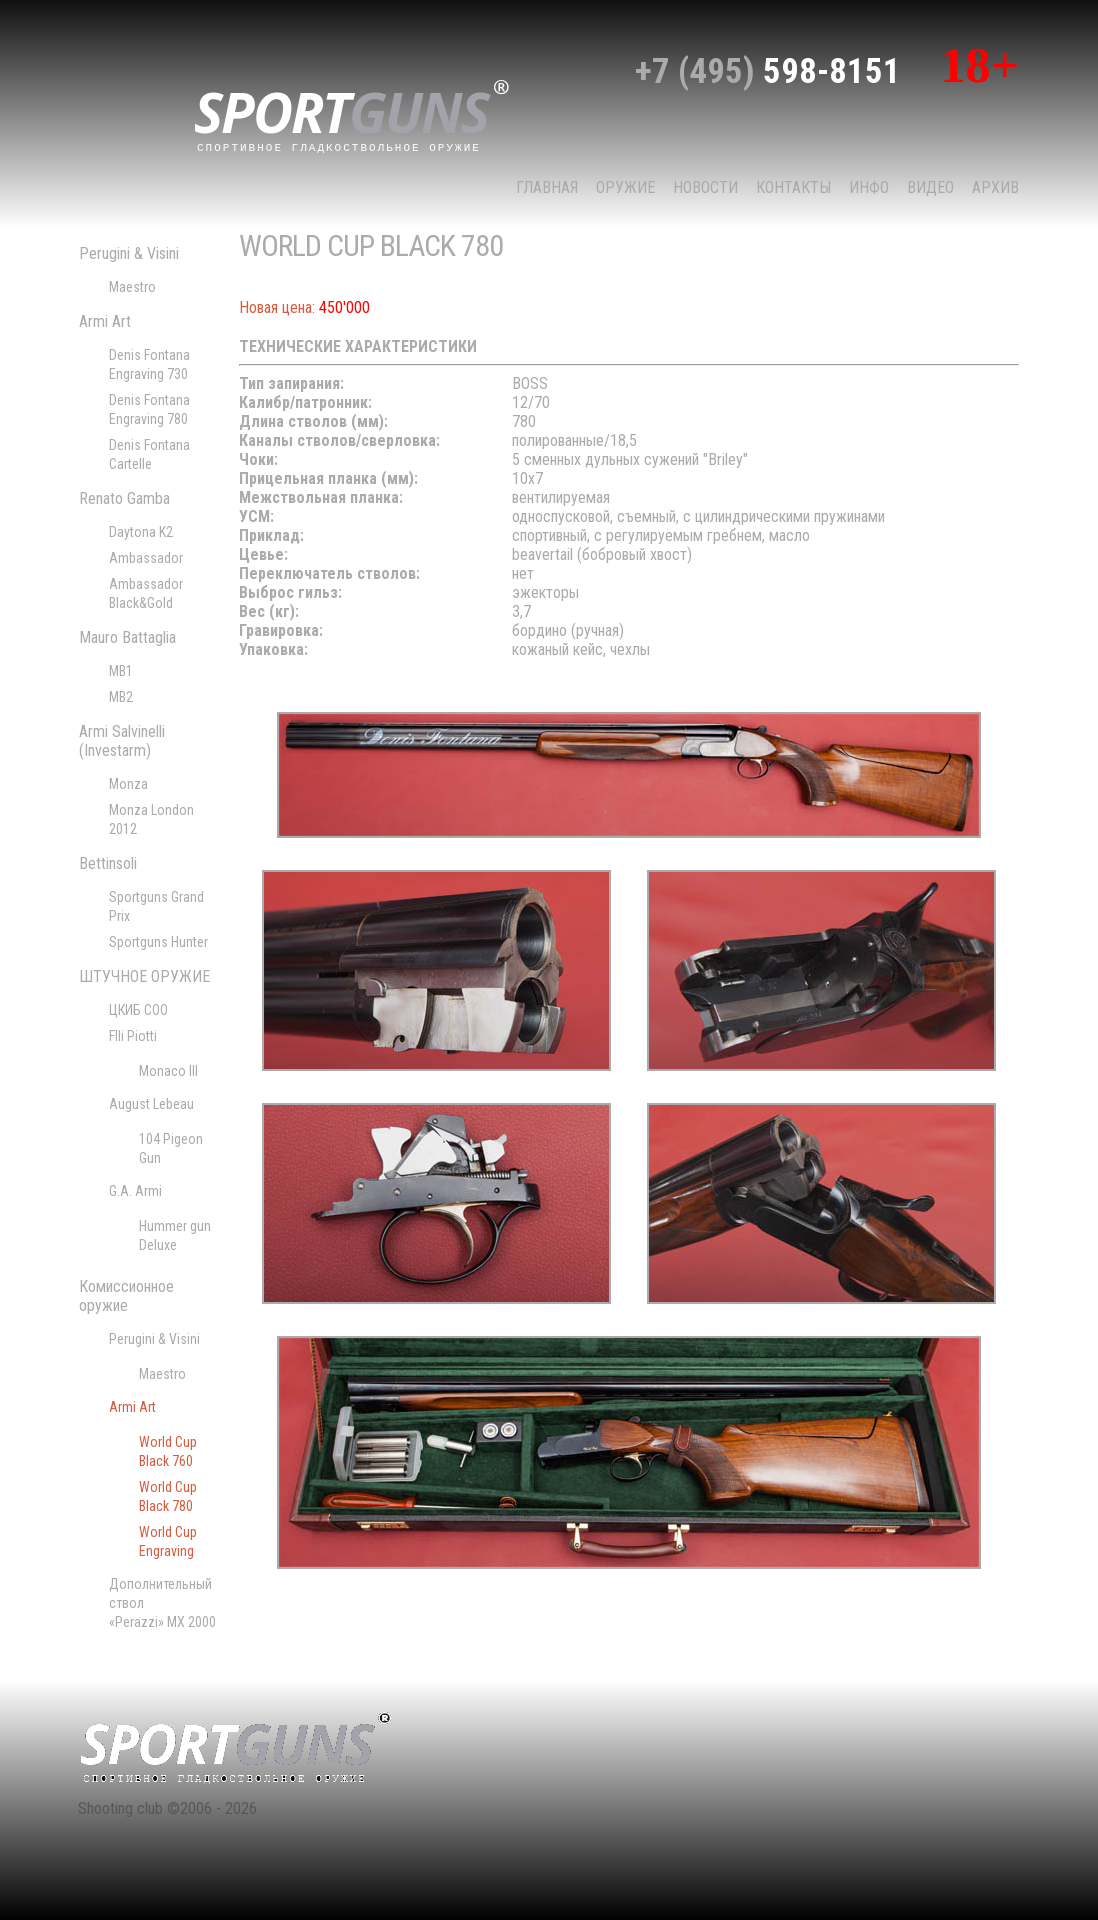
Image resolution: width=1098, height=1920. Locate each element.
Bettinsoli (108, 863)
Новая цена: (277, 307)
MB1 (121, 671)
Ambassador (146, 558)
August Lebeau (151, 1104)
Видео (930, 187)
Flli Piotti (133, 1036)
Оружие (625, 187)
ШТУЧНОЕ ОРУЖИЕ (144, 976)
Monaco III (168, 1071)
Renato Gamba (124, 498)
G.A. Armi (135, 1191)
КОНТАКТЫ (793, 187)
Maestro (132, 287)
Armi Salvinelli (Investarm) (122, 741)
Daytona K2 (141, 532)
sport (352, 114)
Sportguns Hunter (158, 942)
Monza (128, 784)
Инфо (869, 187)
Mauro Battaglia (127, 637)
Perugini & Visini (129, 253)
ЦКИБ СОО (138, 1010)
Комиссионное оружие (126, 1296)
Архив (995, 187)
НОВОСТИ (705, 187)
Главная (547, 187)
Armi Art (105, 321)
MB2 (121, 697)
